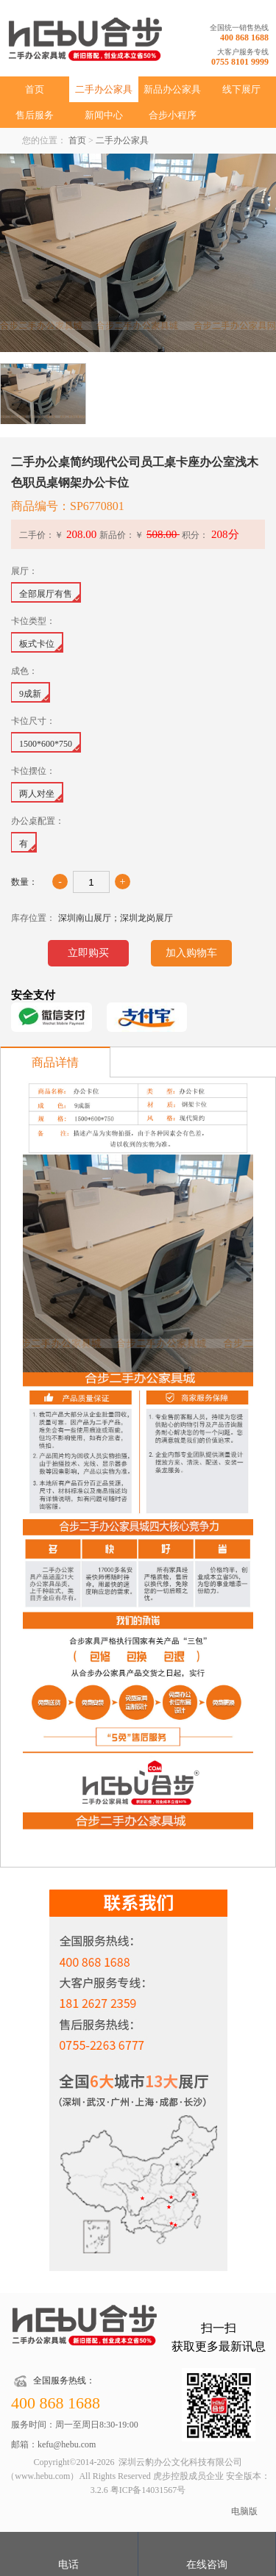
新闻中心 (104, 115)
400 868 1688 (244, 37)
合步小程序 (173, 115)
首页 (34, 89)
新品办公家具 (172, 89)
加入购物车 (191, 952)
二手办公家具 (103, 89)
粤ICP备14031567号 (148, 2490)
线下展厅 (241, 89)
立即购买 (88, 952)
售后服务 (34, 115)
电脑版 (244, 2511)
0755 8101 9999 (240, 62)
